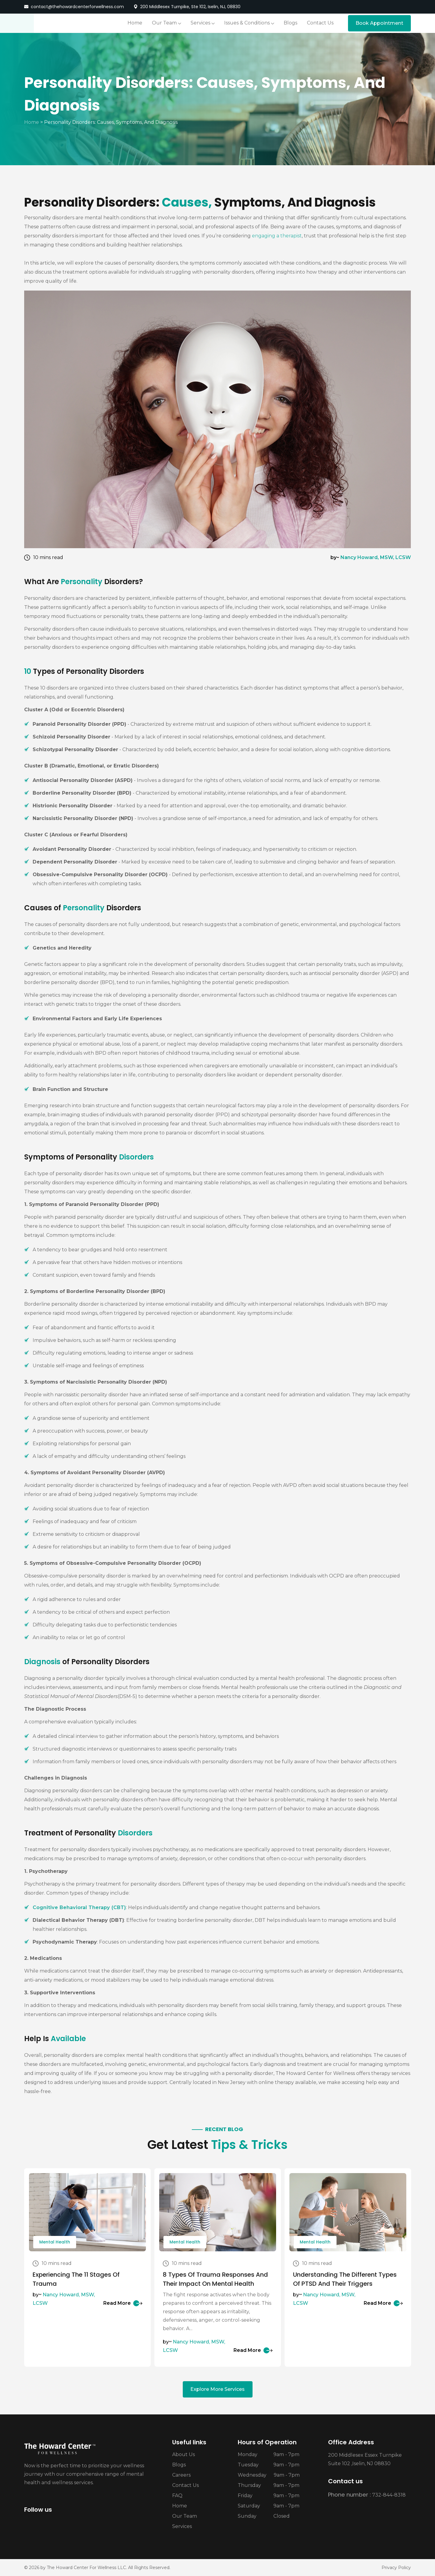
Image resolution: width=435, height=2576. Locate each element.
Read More (122, 2303)
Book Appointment (379, 23)
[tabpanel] (87, 2267)
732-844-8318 (389, 2495)
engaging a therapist (277, 236)
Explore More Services (217, 2389)
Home (31, 122)
